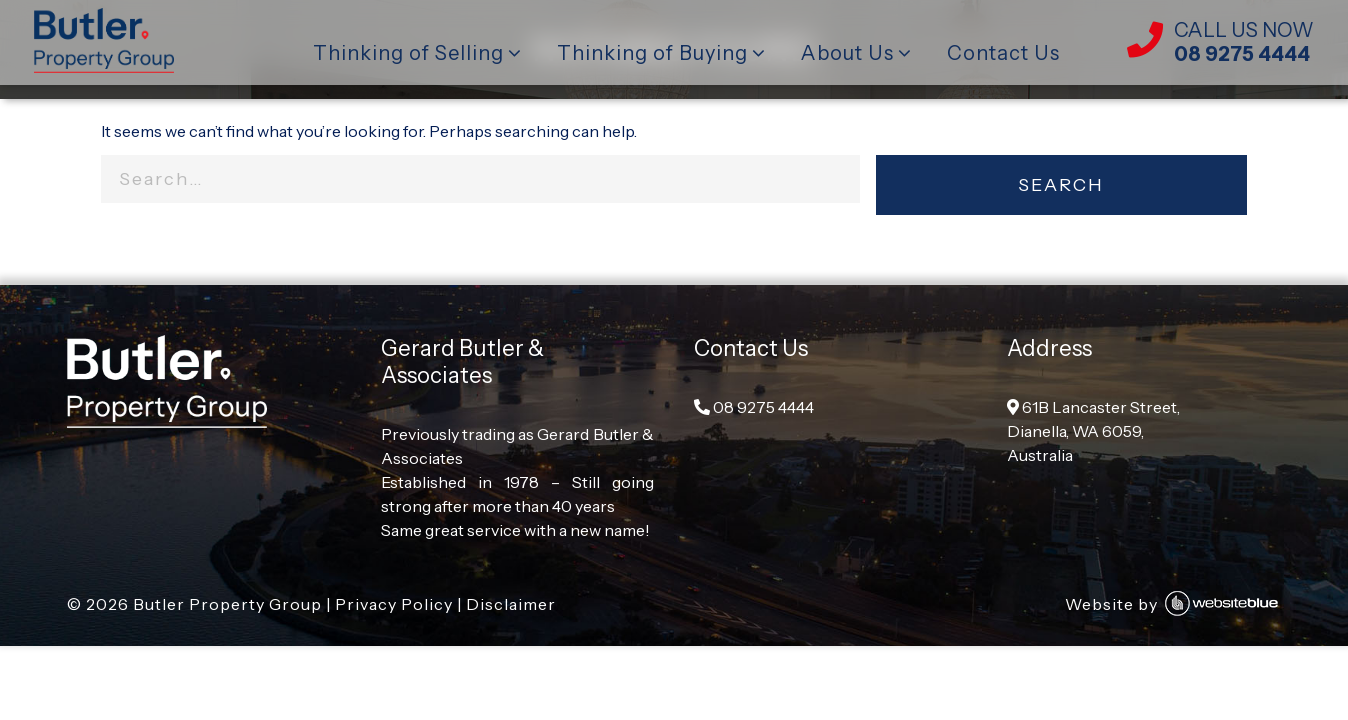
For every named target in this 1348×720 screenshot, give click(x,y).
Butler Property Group (227, 604)
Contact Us (1003, 53)
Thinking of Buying (652, 53)
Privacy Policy (394, 604)
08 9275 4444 (754, 407)
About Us (847, 53)
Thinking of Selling (408, 53)
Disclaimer (511, 604)
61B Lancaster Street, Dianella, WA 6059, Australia (1093, 431)
